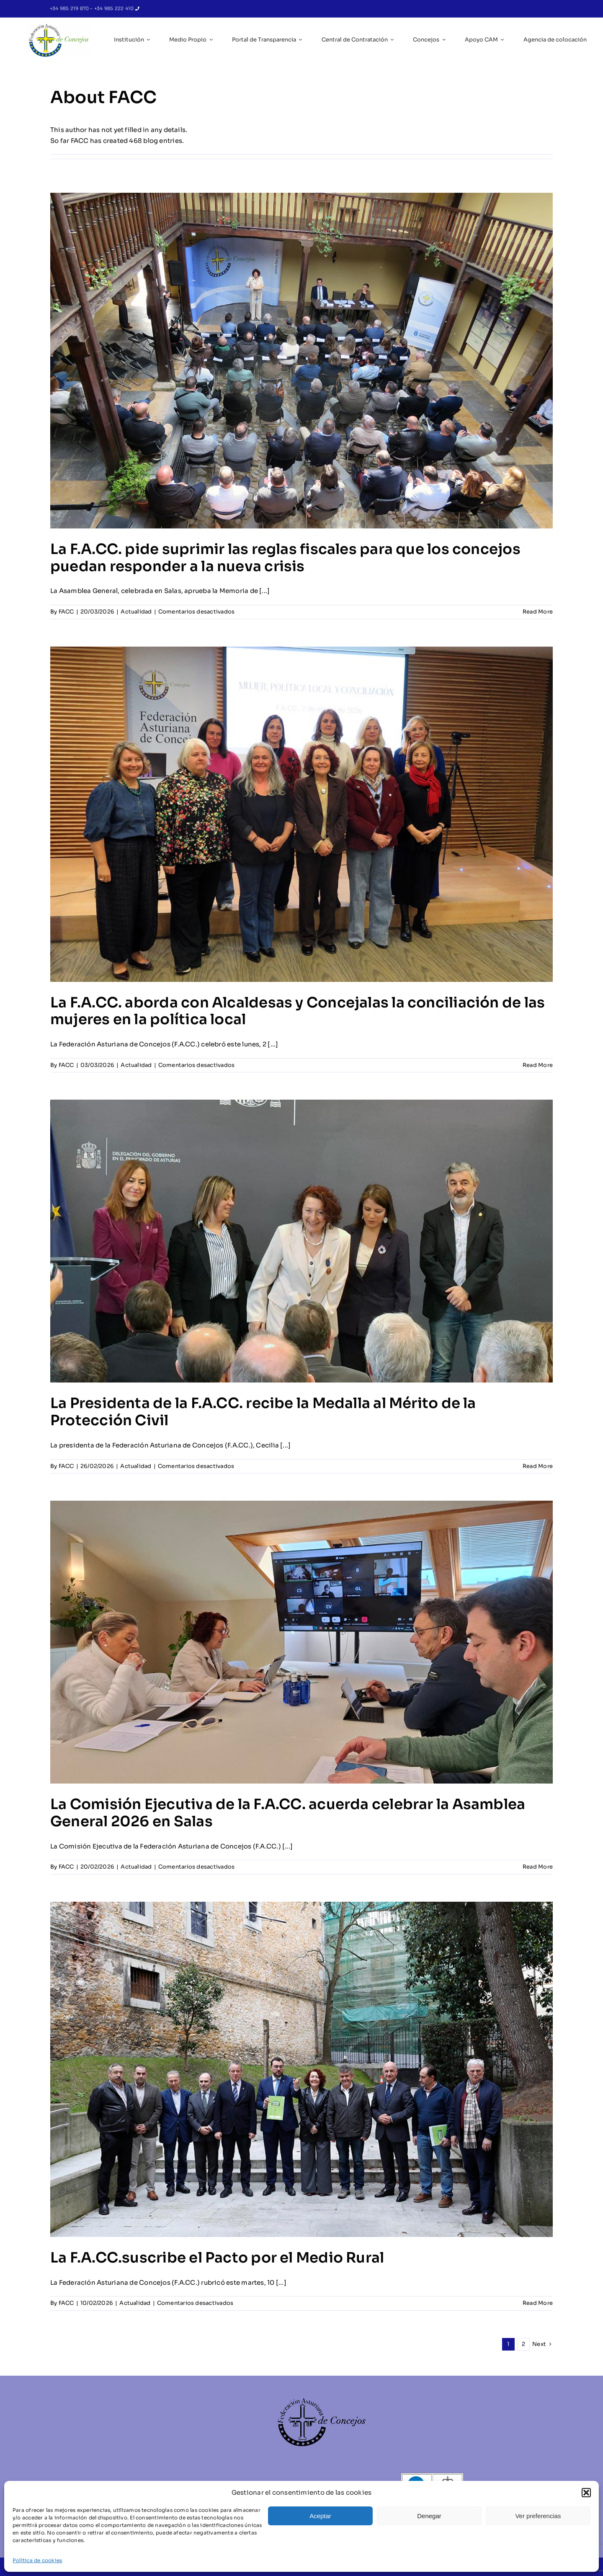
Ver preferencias (538, 2515)
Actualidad (136, 611)
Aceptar (320, 2515)
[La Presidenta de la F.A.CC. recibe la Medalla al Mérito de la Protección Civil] (301, 1241)
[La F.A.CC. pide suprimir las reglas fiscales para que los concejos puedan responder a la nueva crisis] (301, 360)
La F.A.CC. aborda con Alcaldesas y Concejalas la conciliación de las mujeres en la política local (297, 1011)
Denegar (429, 2515)
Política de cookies (37, 2560)
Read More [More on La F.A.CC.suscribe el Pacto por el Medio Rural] (538, 2303)
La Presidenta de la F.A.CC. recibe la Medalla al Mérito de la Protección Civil (263, 1411)
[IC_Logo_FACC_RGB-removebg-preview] (58, 26)
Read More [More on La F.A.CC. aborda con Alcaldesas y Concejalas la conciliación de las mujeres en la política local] (538, 1065)
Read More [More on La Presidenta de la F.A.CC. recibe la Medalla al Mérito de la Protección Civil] (538, 1466)
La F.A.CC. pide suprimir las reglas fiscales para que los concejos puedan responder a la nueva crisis (285, 557)
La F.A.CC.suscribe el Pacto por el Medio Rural (217, 2258)
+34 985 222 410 (114, 8)
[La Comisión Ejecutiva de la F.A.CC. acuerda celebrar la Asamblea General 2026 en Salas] (301, 1642)
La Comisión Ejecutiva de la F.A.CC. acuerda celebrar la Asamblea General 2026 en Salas (287, 1812)
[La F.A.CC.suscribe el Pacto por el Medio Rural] (301, 2069)
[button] (586, 2492)
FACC (66, 611)
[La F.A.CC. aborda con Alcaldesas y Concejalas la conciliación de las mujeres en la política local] (301, 814)
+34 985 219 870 (70, 8)
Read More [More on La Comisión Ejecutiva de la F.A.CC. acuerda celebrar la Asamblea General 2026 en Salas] (538, 1866)
